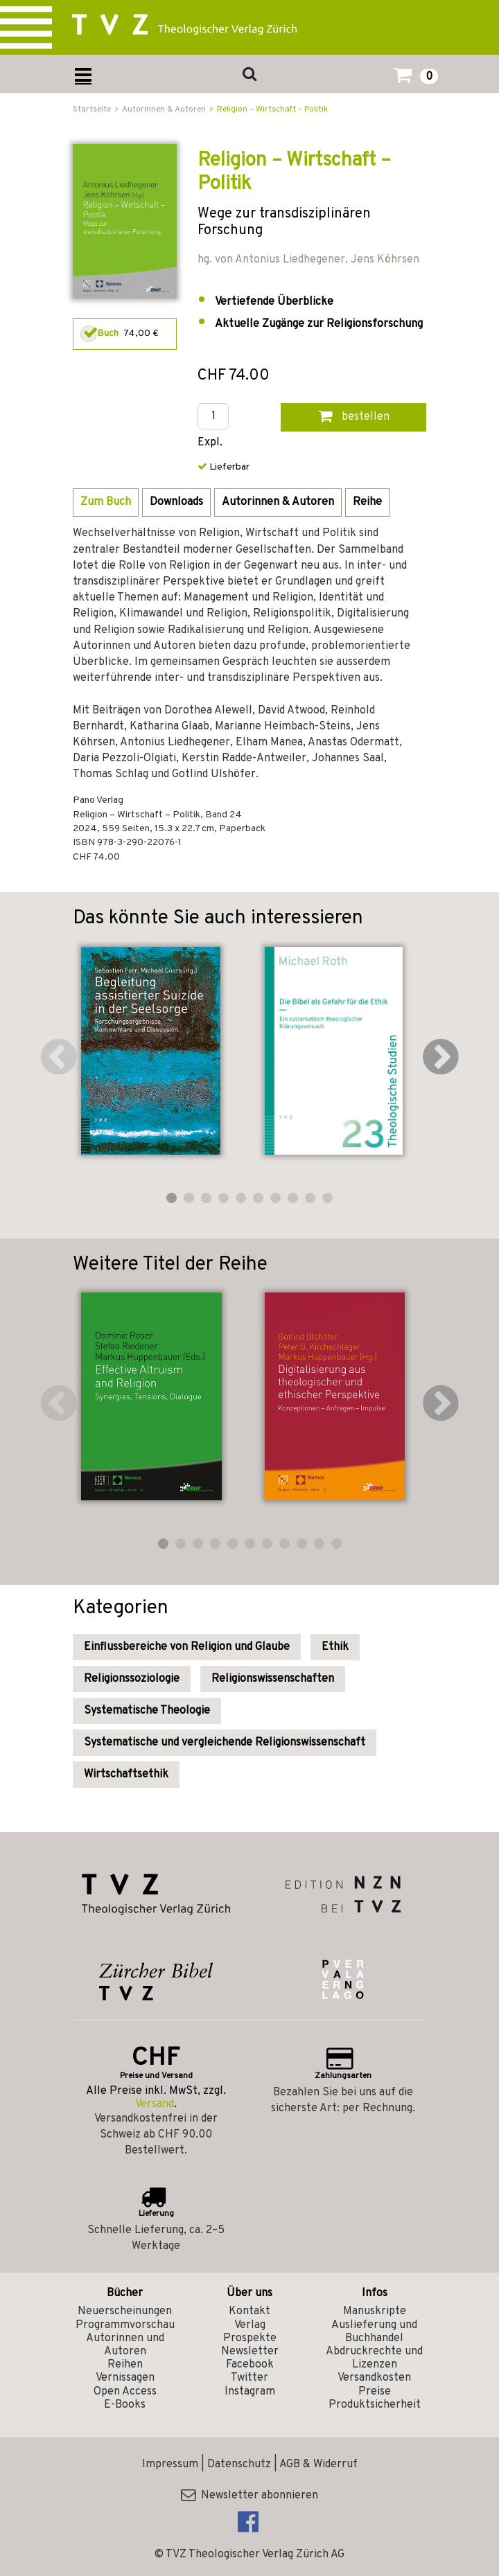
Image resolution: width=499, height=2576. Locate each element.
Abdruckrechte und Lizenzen (374, 2358)
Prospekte (250, 2338)
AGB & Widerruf (318, 2464)
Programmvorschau (125, 2325)
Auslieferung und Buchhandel (374, 2331)
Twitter (249, 2378)
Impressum (170, 2464)
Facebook (250, 2365)
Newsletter (250, 2352)
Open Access (125, 2392)
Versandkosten (374, 2378)
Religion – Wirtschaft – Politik (272, 109)
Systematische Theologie (147, 1711)
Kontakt (249, 2311)
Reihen (125, 2365)
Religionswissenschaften (272, 1679)
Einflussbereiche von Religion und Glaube (187, 1647)
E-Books (125, 2405)
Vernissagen (125, 2378)
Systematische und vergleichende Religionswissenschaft (224, 1743)
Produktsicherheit (375, 2405)
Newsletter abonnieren (249, 2496)
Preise (374, 2392)
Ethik (335, 1647)
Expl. (210, 443)
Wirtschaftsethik (126, 1775)
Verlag (249, 2325)
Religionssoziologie (132, 1679)
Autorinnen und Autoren (125, 2345)
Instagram (250, 2392)
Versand (154, 2104)
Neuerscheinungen (125, 2311)
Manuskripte (374, 2311)
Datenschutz (239, 2464)
